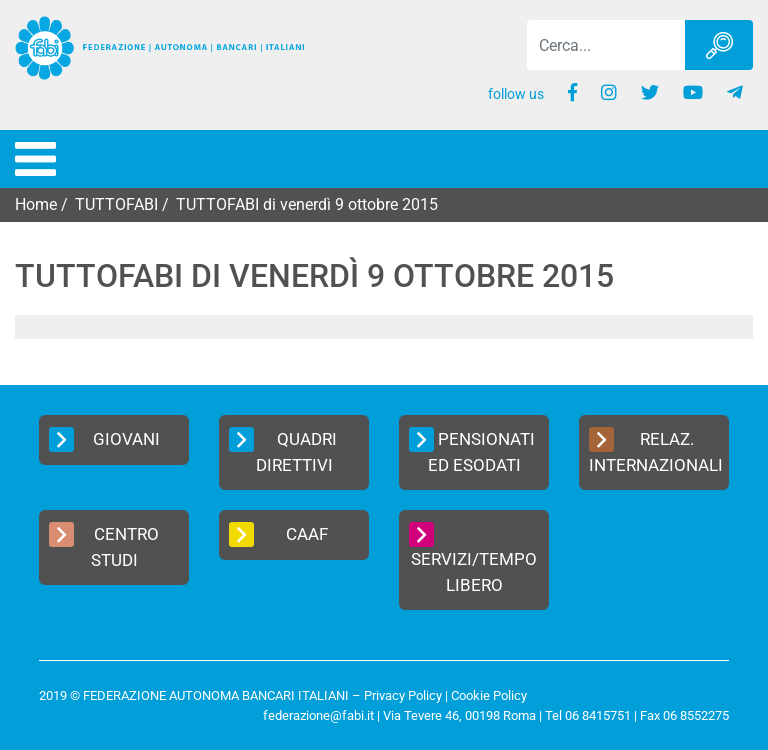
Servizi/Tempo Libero (473, 558)
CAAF (278, 534)
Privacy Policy (403, 695)
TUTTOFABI (116, 204)
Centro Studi (104, 546)
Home (36, 204)
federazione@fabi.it (318, 715)
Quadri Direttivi (283, 451)
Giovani (104, 439)
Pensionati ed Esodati (472, 451)
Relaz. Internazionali (656, 451)
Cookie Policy (489, 695)
